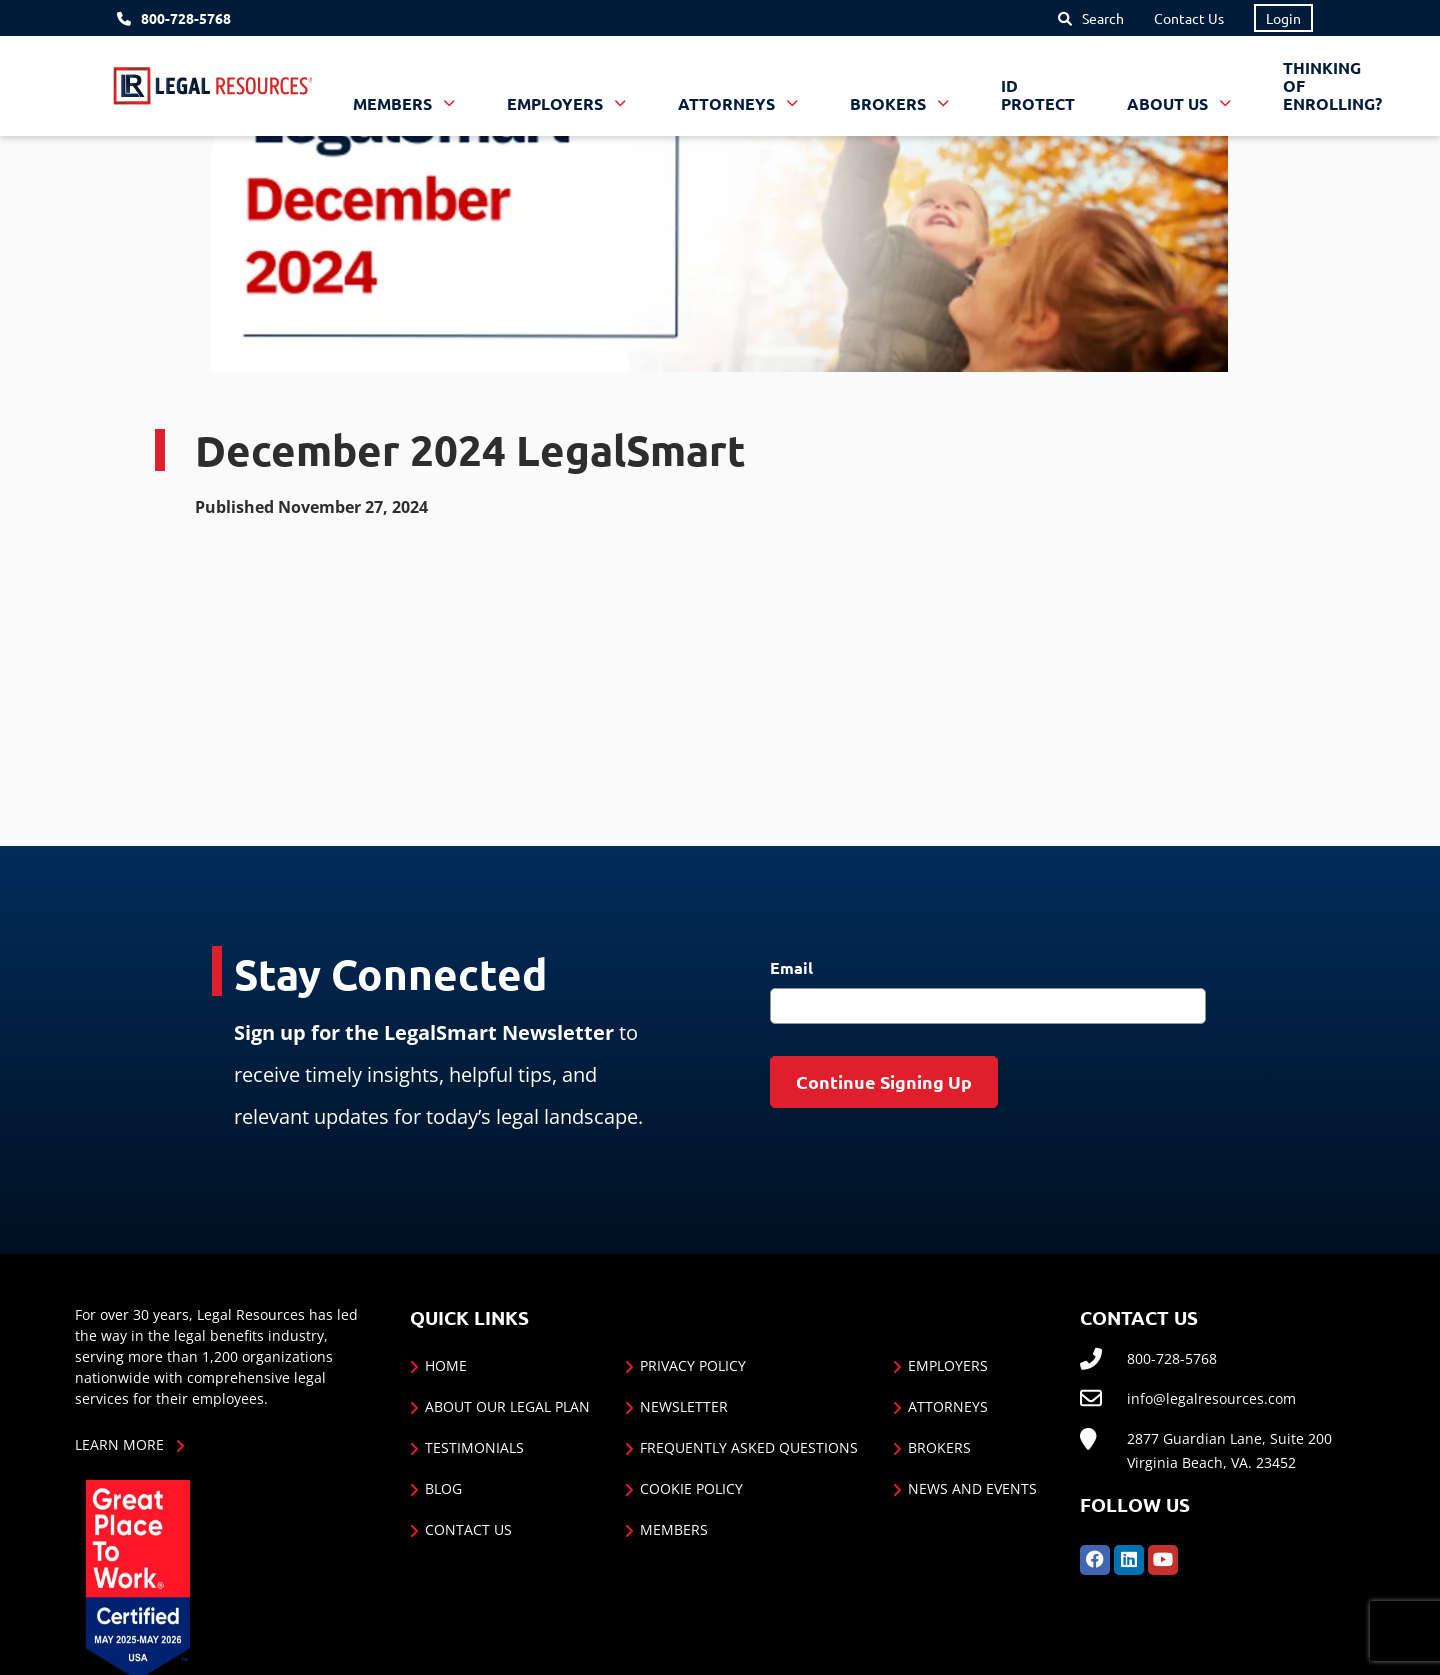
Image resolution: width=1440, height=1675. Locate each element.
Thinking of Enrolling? (1332, 85)
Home (446, 1365)
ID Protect (1038, 94)
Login (1283, 18)
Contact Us (1189, 18)
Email (791, 967)
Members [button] (394, 103)
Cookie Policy (691, 1488)
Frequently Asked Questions (749, 1447)
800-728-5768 (186, 18)
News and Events (972, 1488)
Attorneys (948, 1406)
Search (1103, 18)
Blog (443, 1488)
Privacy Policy (693, 1365)
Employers (948, 1365)
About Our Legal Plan (507, 1406)
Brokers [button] (890, 103)
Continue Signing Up (884, 1081)
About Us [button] (1169, 103)
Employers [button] (557, 103)
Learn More (119, 1444)
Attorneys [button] (728, 103)
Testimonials (474, 1447)
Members (674, 1529)
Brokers (939, 1447)
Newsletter (684, 1406)
